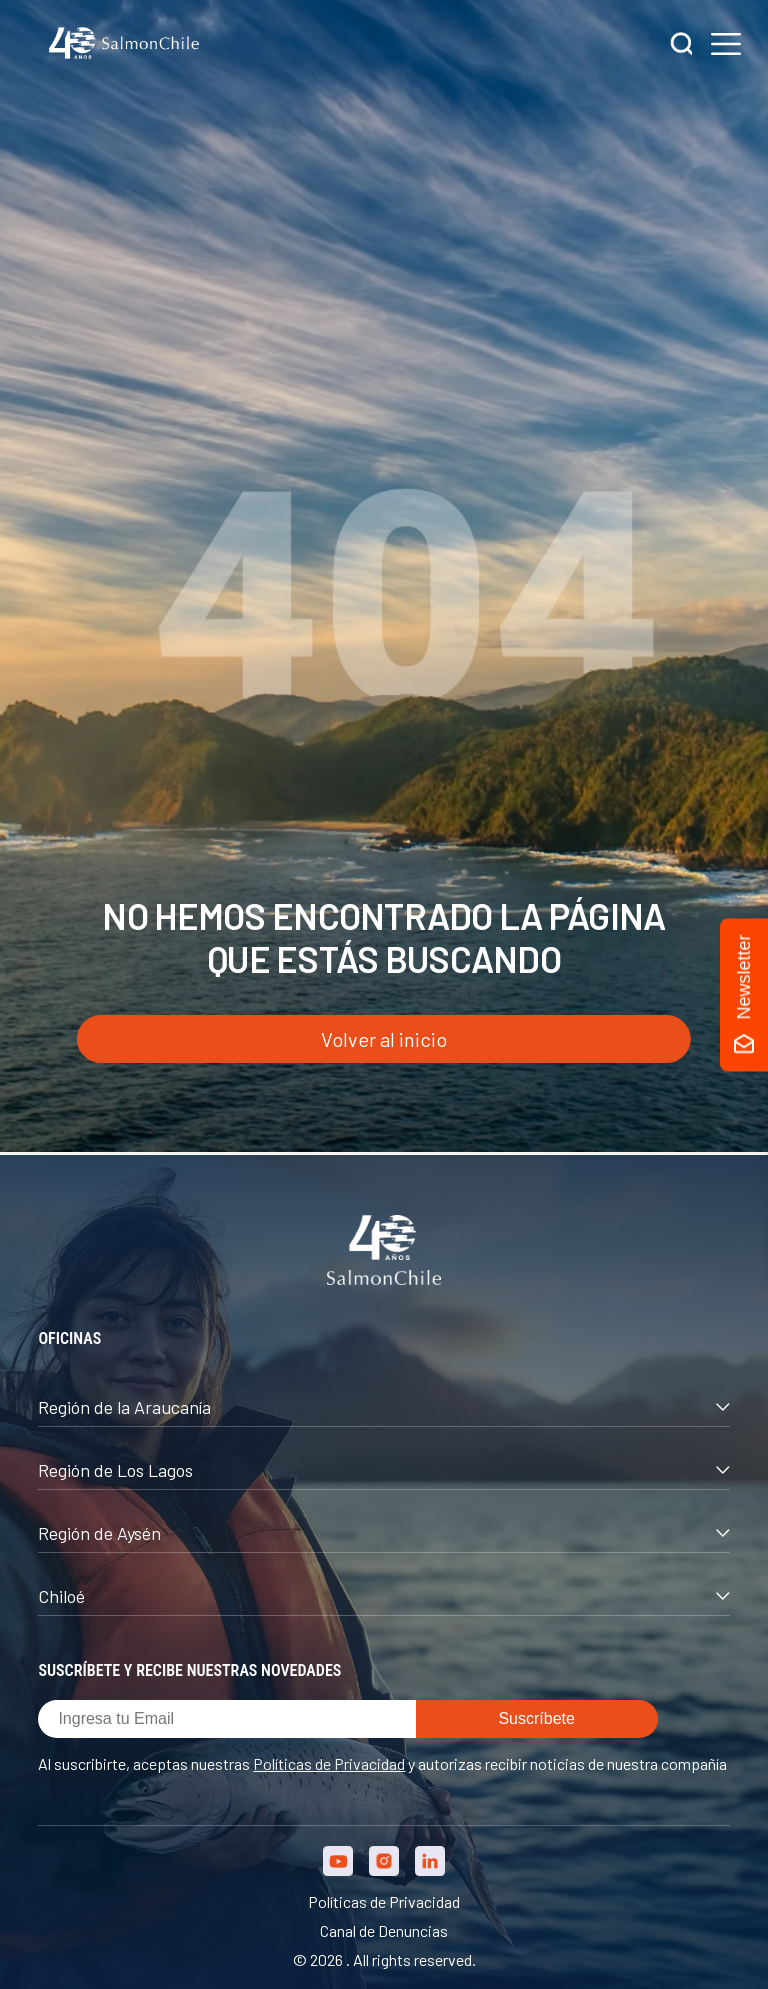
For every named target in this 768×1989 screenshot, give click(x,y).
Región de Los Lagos (383, 1470)
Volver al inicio (384, 1039)
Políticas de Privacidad (329, 1763)
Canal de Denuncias (384, 1930)
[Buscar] (682, 45)
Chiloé (383, 1596)
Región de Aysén (383, 1533)
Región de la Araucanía (383, 1407)
